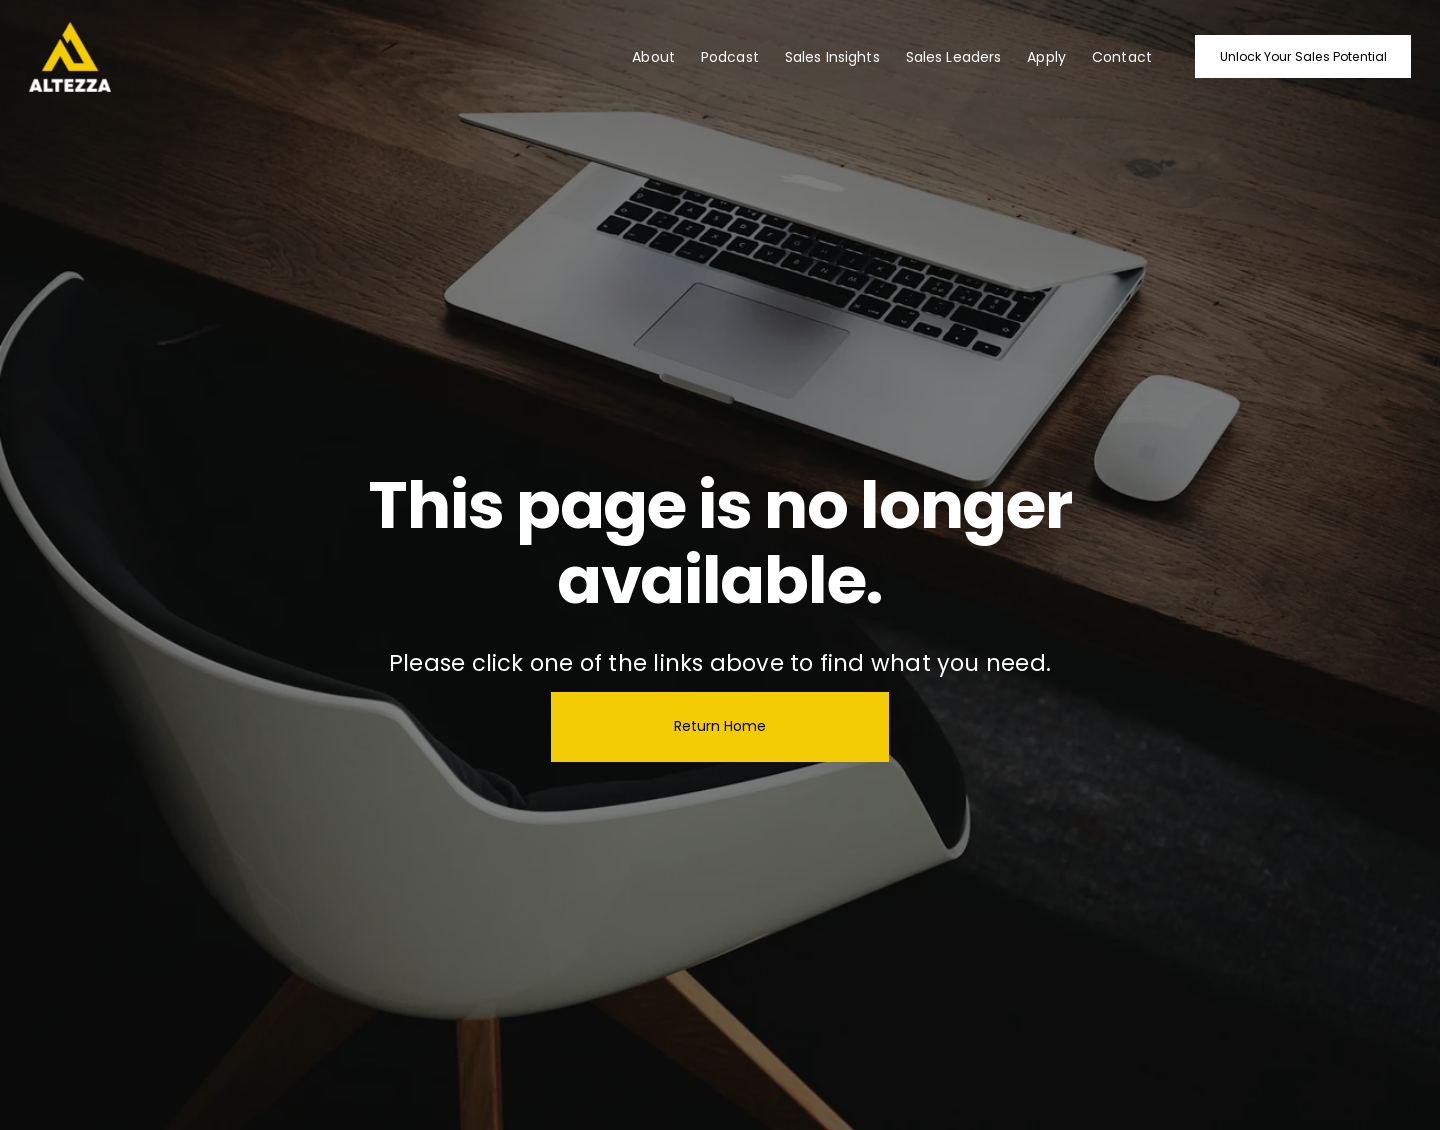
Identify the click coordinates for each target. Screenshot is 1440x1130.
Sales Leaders (954, 57)
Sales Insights (832, 57)
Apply (1046, 57)
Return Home (720, 726)
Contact (1122, 57)
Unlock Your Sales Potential (1303, 56)
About (653, 57)
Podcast (730, 57)
